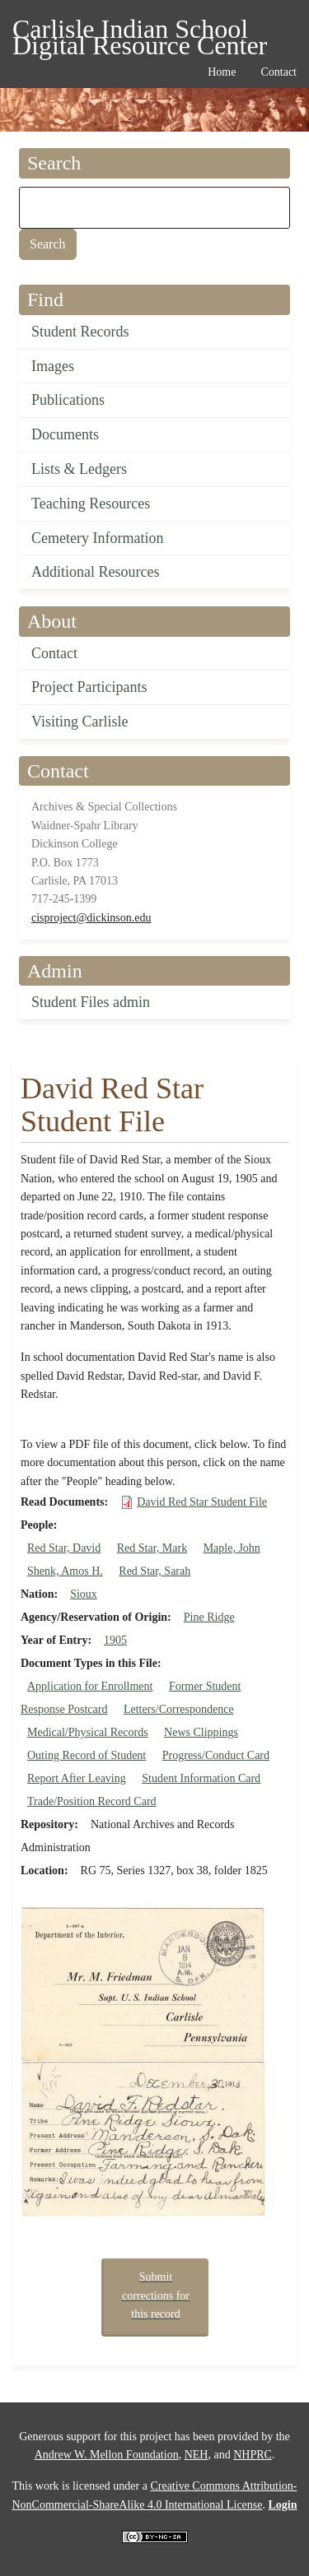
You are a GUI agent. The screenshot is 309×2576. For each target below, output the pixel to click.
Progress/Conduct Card (215, 1755)
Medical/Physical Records (87, 1732)
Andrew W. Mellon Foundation (107, 2454)
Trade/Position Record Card (92, 1801)
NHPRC (252, 2454)
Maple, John (232, 1548)
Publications (68, 400)
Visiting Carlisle (79, 721)
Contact (54, 653)
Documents (65, 434)
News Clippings (201, 1732)
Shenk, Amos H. (65, 1571)
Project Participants (89, 687)
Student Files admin (90, 1002)
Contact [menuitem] (278, 72)
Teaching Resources (90, 503)
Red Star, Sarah (154, 1571)
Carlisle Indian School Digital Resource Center (139, 31)
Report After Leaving (76, 1778)
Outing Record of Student (86, 1755)
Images (52, 366)
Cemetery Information (97, 538)
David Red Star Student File (202, 1502)
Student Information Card (201, 1778)
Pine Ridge (209, 1617)
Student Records (80, 331)
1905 (115, 1640)
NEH (196, 2454)
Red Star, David (64, 1548)
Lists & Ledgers (79, 469)
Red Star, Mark (152, 1548)
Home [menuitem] (222, 72)
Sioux (83, 1594)
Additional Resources (95, 572)
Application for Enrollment (89, 1686)
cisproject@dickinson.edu (91, 918)
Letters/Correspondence (179, 1709)
